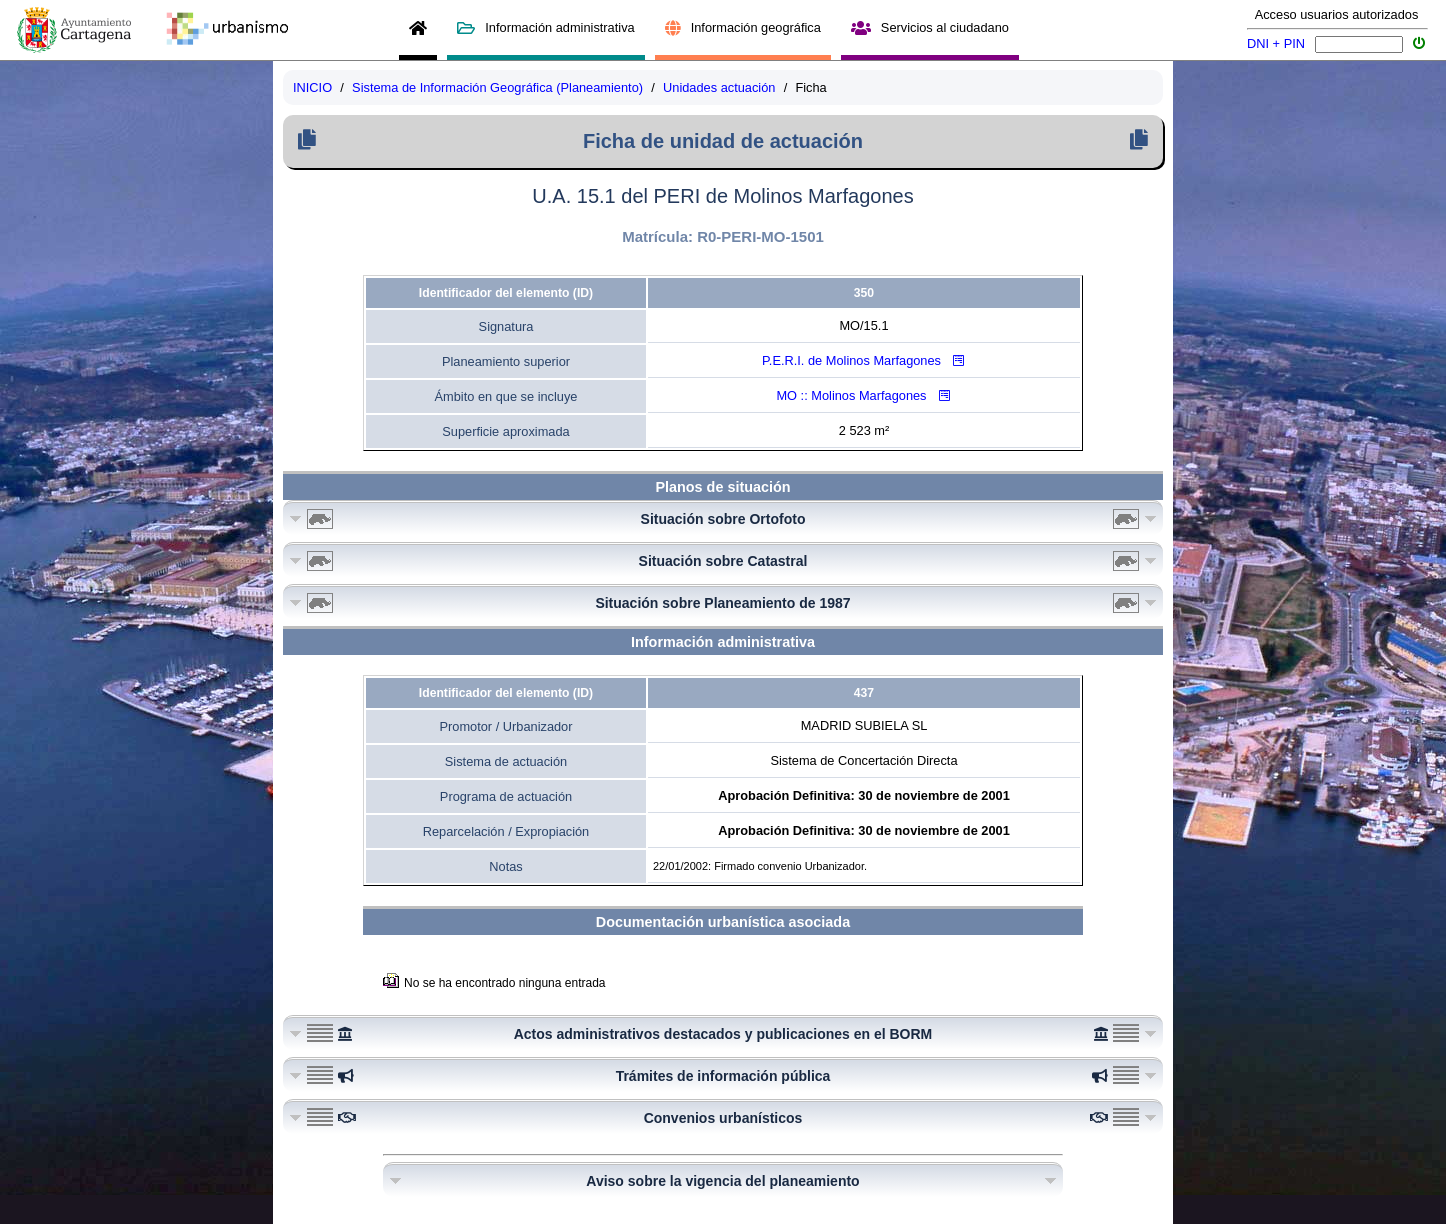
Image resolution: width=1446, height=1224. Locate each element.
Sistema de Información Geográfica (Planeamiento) (497, 87)
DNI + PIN (1276, 43)
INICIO (312, 87)
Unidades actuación (719, 87)
